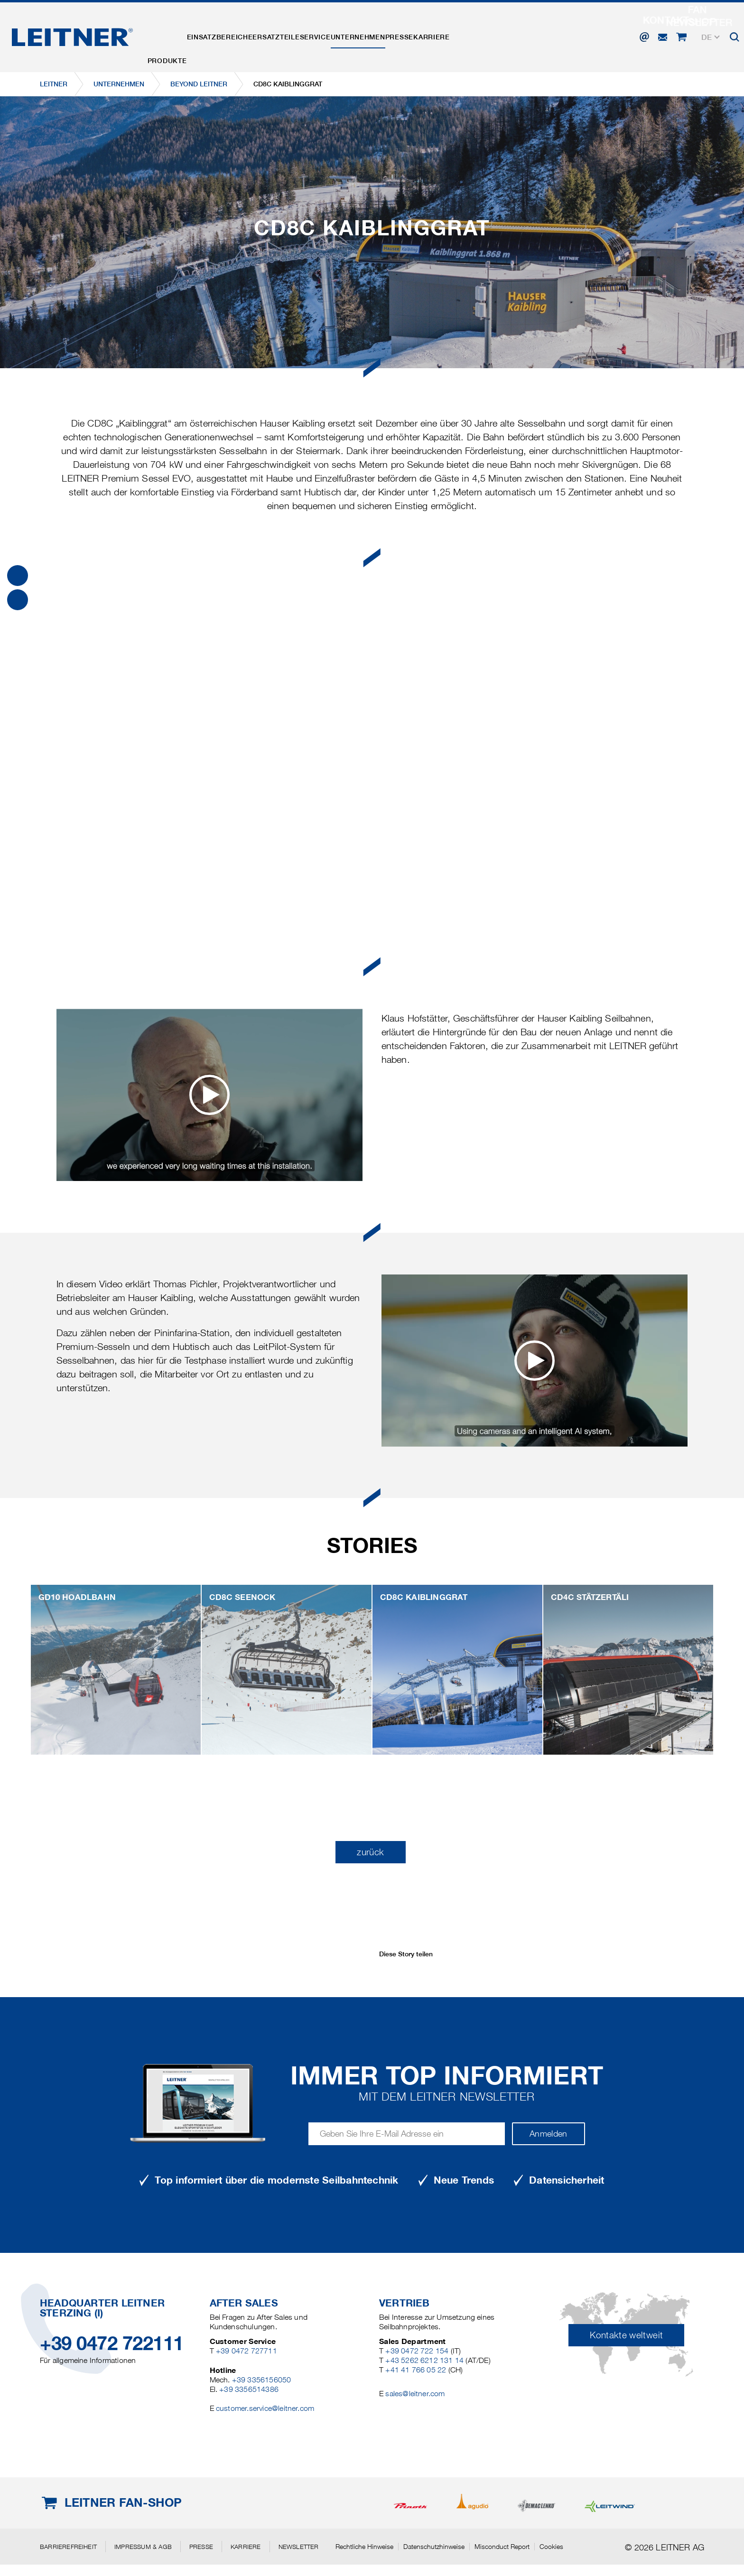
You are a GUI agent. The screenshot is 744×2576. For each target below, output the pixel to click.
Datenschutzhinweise (434, 2546)
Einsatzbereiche (238, 34)
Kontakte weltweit (626, 2335)
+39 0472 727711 (246, 2350)
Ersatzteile (306, 34)
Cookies (551, 2546)
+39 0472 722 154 (416, 2350)
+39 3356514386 (249, 2389)
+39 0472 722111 (112, 2343)
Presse (467, 34)
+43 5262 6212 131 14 (424, 2360)
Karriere (511, 34)
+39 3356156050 (261, 2379)
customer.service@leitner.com (265, 2408)
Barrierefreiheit (68, 2546)
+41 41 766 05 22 (415, 2369)
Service (358, 34)
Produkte (173, 34)
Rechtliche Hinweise (364, 2546)
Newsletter (299, 2546)
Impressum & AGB (143, 2546)
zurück (370, 1852)
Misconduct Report (502, 2546)
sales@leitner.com (415, 2393)
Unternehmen (413, 34)
